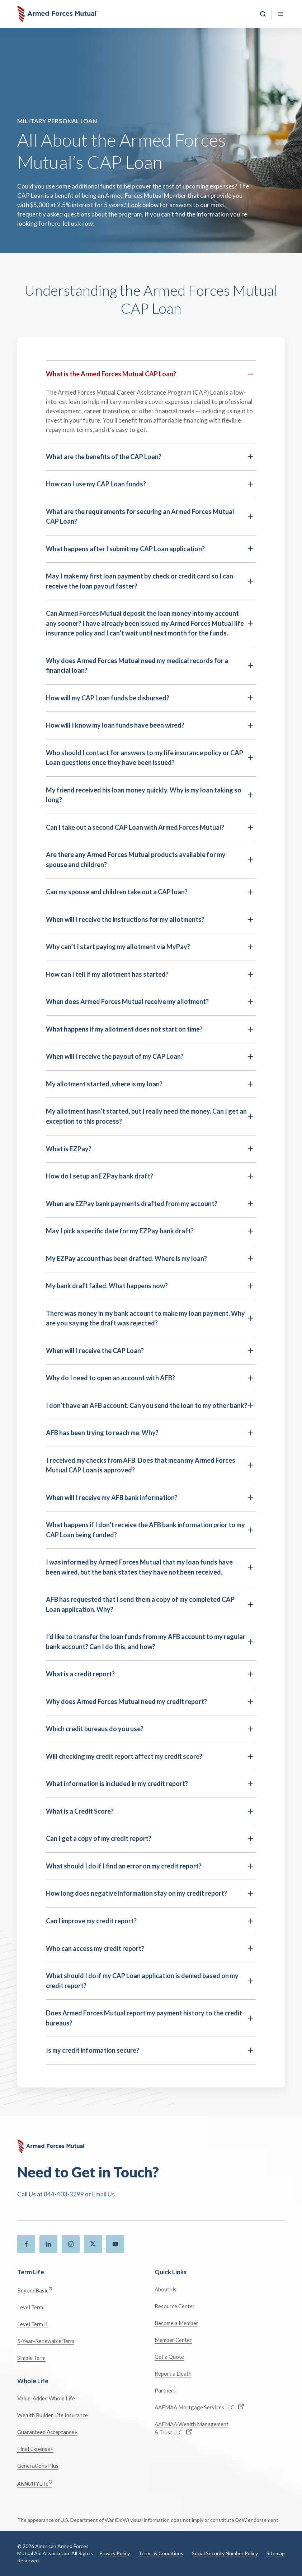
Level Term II (32, 2324)
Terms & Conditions (160, 2553)
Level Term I (31, 2307)
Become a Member (176, 2323)
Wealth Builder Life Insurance (52, 2415)
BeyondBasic (34, 2290)
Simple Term (31, 2357)
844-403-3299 (64, 2194)
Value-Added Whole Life (46, 2398)
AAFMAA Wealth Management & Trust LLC (191, 2428)
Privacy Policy (114, 2553)
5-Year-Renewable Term (45, 2341)
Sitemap (275, 2553)
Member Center (173, 2340)
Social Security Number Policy (225, 2553)
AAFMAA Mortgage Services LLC (199, 2407)
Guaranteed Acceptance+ (47, 2432)
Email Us (103, 2194)
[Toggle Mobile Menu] (280, 14)
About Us (165, 2289)
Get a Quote (169, 2356)
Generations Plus (37, 2465)
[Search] (263, 14)
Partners (165, 2390)
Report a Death (173, 2373)
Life (34, 2483)
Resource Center (175, 2306)
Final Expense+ (35, 2449)
